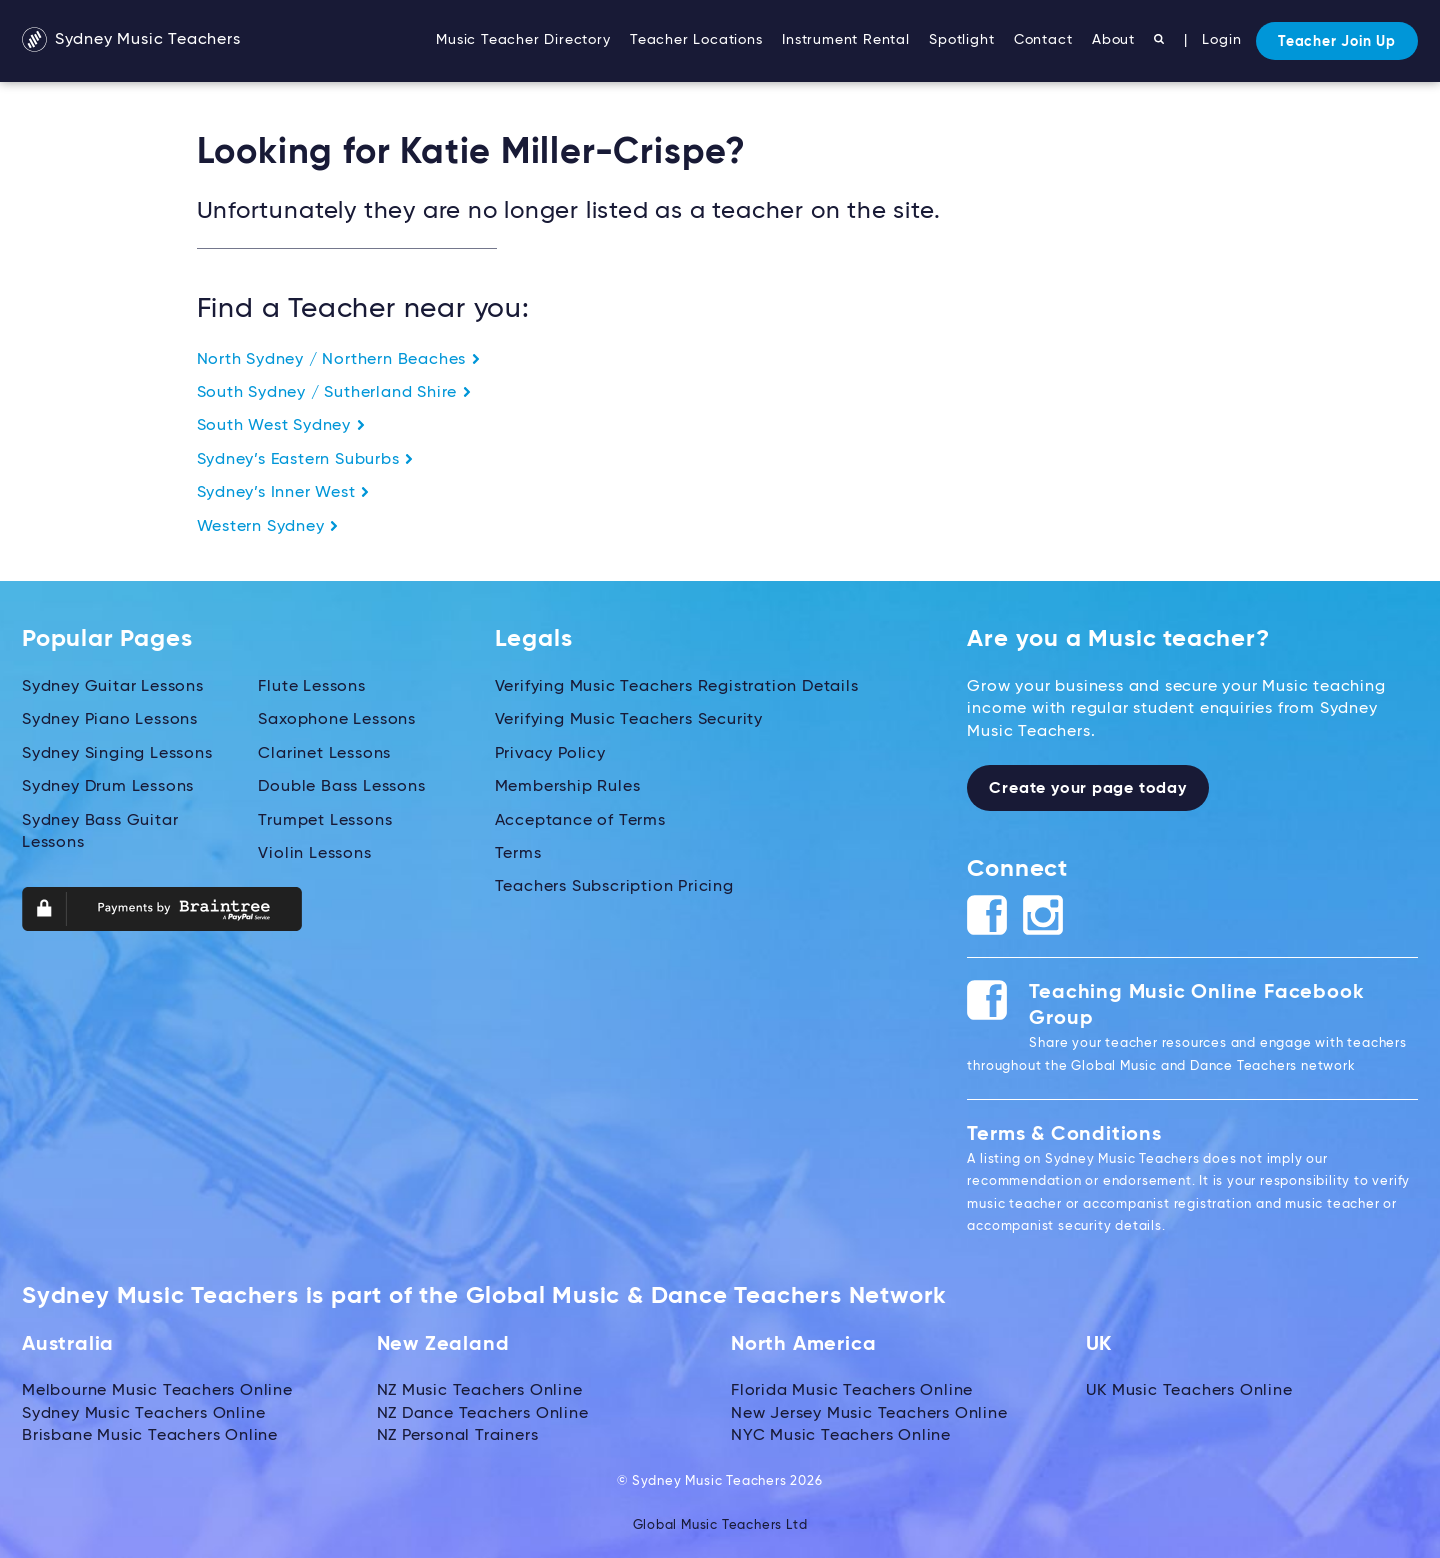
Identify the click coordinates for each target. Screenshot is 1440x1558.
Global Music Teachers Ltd (720, 1525)
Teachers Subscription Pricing (614, 887)
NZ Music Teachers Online (480, 1391)
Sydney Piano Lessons (110, 720)
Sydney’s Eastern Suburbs (306, 460)
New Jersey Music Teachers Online (869, 1414)
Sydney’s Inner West (284, 493)
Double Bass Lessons (341, 787)
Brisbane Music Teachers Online (150, 1436)
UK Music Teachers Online (1189, 1391)
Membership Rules (568, 787)
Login (1221, 40)
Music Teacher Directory (523, 40)
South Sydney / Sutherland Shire (335, 393)
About (1113, 40)
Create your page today (1088, 789)
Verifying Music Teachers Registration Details (677, 687)
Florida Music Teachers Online (852, 1391)
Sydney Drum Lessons (108, 787)
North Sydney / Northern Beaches (339, 360)
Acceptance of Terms (580, 820)
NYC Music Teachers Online (841, 1436)
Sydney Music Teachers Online (143, 1414)
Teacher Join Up (1337, 42)
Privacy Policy (550, 754)
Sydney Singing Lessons (117, 754)
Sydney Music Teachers (131, 41)
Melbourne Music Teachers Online (157, 1391)
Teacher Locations (696, 40)
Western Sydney (268, 527)
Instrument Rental (846, 40)
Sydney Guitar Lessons (113, 687)
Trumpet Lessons (325, 820)
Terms (518, 854)
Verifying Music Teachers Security (629, 720)
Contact (1043, 40)
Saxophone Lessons (337, 720)
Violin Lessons (314, 854)
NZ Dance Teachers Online (483, 1414)
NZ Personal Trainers (458, 1436)
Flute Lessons (311, 687)
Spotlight (961, 40)
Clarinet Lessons (324, 754)
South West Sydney (281, 426)
